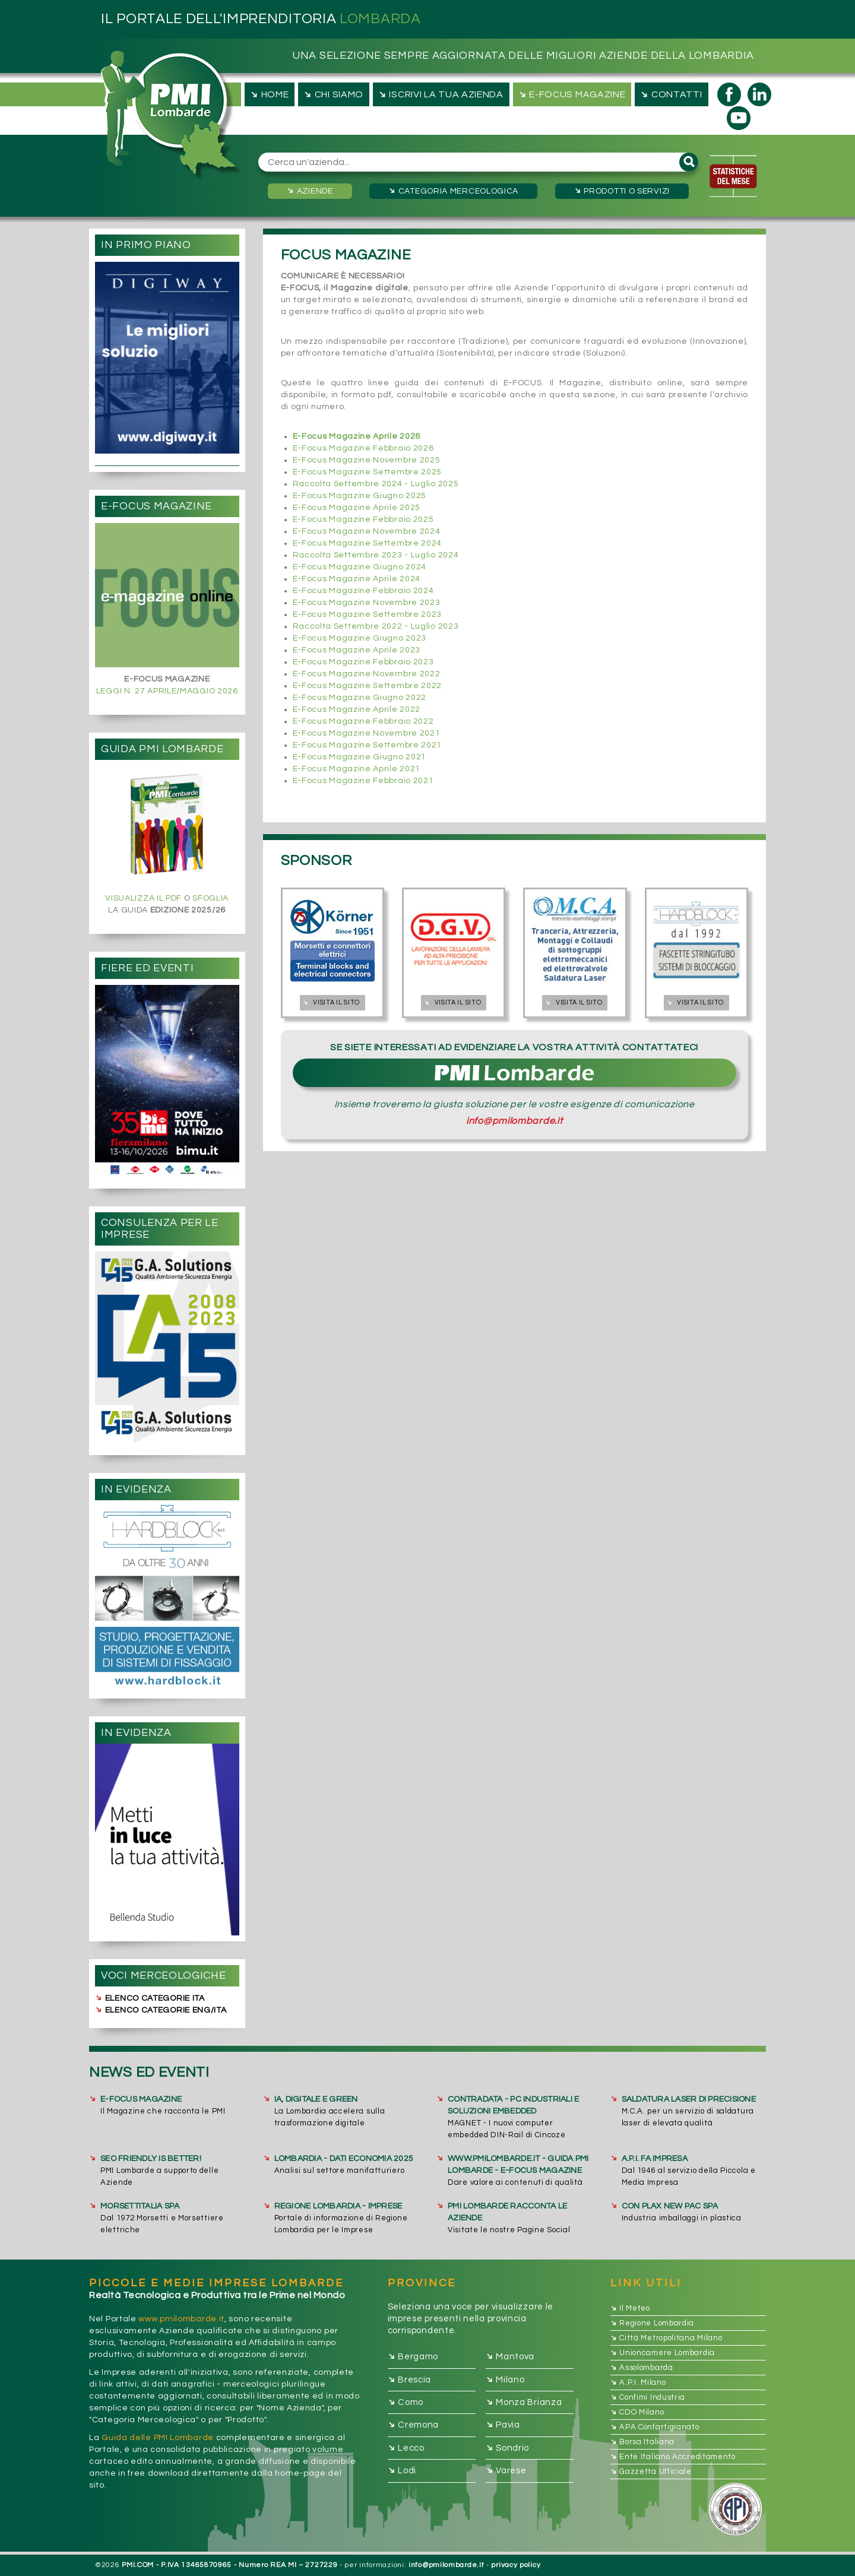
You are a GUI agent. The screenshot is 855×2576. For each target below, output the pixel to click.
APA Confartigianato (654, 2427)
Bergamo (413, 2356)
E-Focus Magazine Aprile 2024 (357, 579)
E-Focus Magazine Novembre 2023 (367, 602)
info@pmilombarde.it (514, 1121)
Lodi (402, 2471)
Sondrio (508, 2448)
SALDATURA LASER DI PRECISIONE (689, 2099)
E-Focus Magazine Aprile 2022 (357, 709)
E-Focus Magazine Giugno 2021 (360, 757)
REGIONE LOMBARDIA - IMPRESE (338, 2206)
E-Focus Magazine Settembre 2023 (367, 614)
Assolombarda (641, 2367)
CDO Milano (637, 2412)
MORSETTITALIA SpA (139, 2206)
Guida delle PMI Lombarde (158, 2438)
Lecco (406, 2448)
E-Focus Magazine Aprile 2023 (357, 650)
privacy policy (515, 2565)
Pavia (503, 2425)
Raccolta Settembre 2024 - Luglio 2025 (376, 484)
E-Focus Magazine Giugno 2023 (360, 638)
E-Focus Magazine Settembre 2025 (367, 472)
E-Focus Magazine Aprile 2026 (357, 436)
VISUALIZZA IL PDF (143, 898)
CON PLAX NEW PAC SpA (670, 2206)
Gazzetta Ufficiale (651, 2471)
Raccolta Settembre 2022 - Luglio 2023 (376, 626)
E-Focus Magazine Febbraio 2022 (363, 721)
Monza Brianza (524, 2402)
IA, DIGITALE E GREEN (316, 2099)
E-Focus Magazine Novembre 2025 (367, 460)
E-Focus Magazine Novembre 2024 (367, 531)
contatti (670, 94)
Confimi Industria (648, 2397)
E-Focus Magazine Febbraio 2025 (363, 519)
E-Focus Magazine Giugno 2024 (360, 567)
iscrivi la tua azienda (440, 94)
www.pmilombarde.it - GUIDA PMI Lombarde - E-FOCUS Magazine (518, 2164)
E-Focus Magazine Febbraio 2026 (363, 448)
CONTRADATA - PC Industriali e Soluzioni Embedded (513, 2105)
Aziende (309, 191)
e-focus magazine (571, 94)
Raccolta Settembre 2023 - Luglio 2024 (376, 555)
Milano (505, 2379)
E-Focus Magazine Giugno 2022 (360, 697)
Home (268, 94)
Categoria (452, 191)
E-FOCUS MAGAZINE (141, 2099)
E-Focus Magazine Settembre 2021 (367, 745)
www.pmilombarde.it (181, 2319)
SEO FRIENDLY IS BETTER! (150, 2158)
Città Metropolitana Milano (666, 2338)
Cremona (413, 2425)
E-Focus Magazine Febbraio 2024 (363, 591)
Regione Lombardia (652, 2323)
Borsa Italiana (642, 2441)
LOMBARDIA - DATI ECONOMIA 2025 (344, 2158)
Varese (506, 2471)
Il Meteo (630, 2308)
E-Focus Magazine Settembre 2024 (367, 543)
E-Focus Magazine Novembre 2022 (367, 674)
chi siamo (332, 94)
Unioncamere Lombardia (662, 2352)
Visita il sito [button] (330, 1002)
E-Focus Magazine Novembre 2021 (367, 733)
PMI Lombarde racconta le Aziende (507, 2212)
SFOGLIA (210, 898)
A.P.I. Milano (638, 2382)
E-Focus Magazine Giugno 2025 (360, 496)
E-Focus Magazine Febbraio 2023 (363, 662)
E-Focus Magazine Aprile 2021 (357, 769)
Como (406, 2402)
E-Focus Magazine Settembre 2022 (367, 686)
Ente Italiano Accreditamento (673, 2456)
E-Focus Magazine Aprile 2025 (357, 507)
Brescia (410, 2379)
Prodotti (621, 191)
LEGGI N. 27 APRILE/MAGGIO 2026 (167, 691)
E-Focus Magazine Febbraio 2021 (363, 781)
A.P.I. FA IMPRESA (655, 2158)
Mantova (510, 2356)
